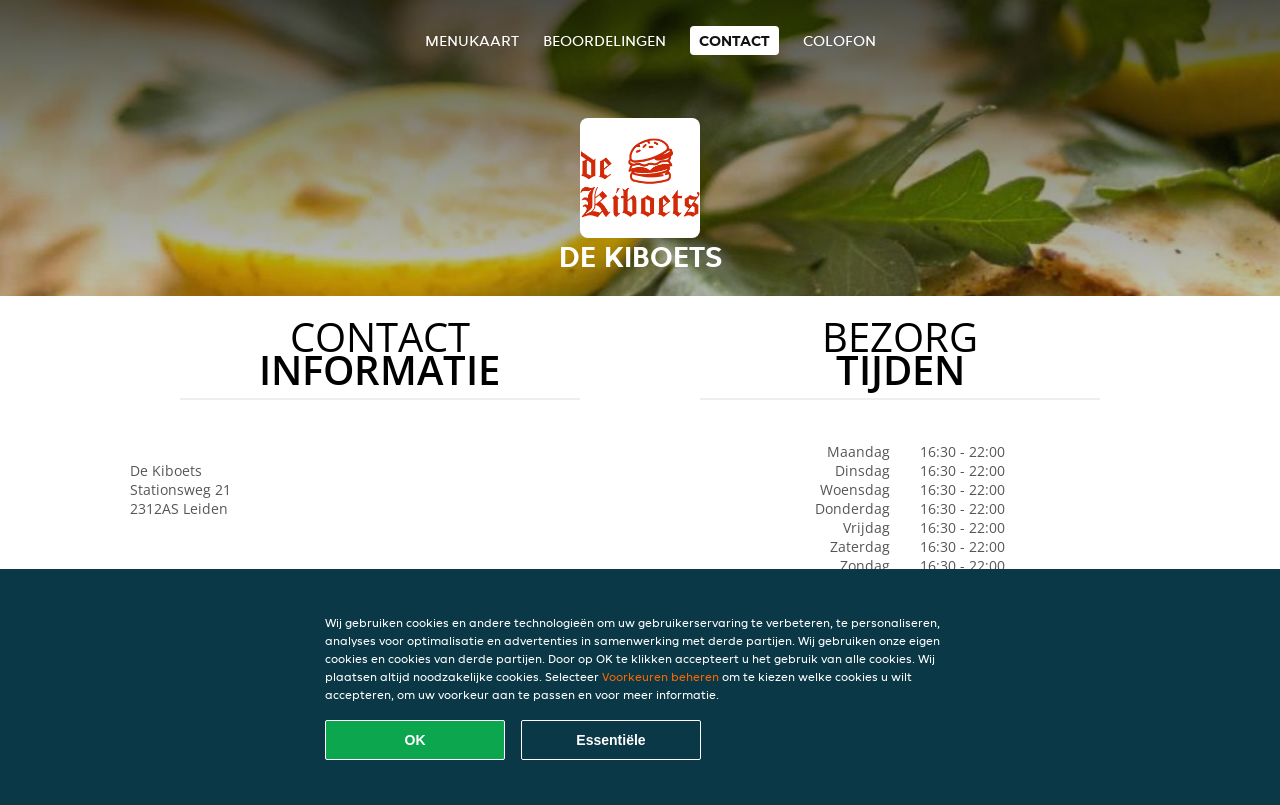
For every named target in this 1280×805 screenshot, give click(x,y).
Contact (734, 40)
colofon (839, 40)
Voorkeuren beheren (660, 676)
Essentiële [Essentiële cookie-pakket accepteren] (610, 740)
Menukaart (472, 40)
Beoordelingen (604, 40)
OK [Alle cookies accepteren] (415, 740)
